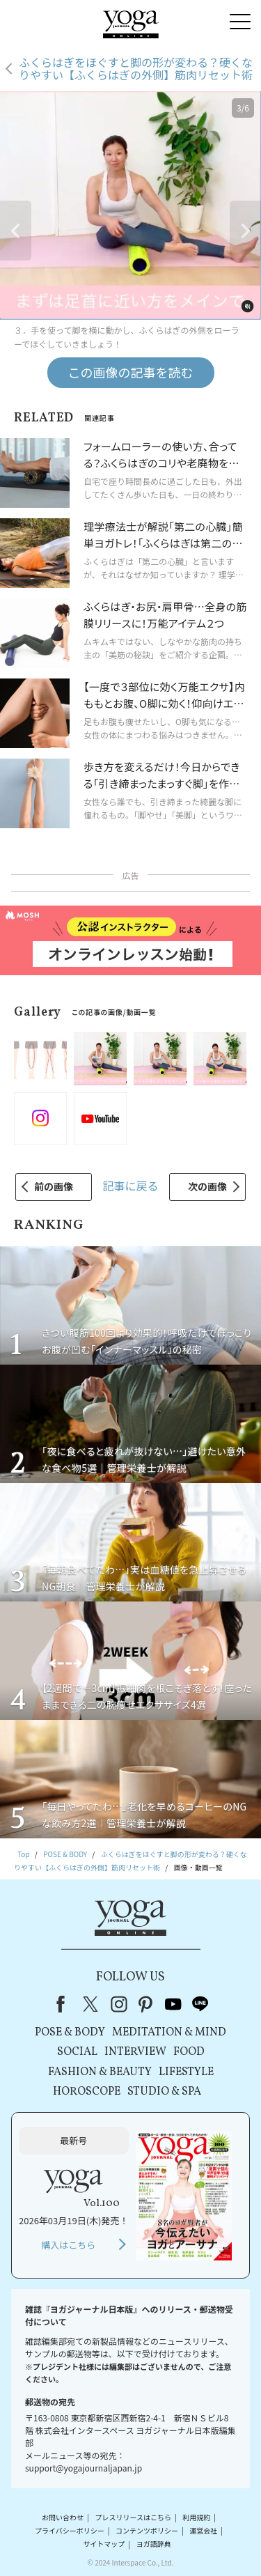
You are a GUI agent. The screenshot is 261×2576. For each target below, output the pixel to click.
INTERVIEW (135, 2052)
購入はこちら (68, 2244)
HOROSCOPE (86, 2092)
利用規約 (196, 2517)
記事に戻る (130, 1185)
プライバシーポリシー (69, 2530)
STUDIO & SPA (164, 2092)
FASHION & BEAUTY (100, 2072)
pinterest (146, 2004)
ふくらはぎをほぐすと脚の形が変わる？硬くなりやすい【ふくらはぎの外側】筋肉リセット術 (136, 69)
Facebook (65, 2004)
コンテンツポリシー (147, 2530)
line (200, 2004)
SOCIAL (77, 2052)
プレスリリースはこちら (133, 2517)
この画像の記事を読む (130, 372)
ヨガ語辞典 (153, 2544)
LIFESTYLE (186, 2072)
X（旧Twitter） (92, 2004)
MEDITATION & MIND (169, 2032)
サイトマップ (104, 2544)
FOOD (189, 2052)
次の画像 (207, 1186)
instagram (119, 2004)
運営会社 (203, 2530)
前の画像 (53, 1186)
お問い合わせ (63, 2517)
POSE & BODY (70, 2032)
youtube (173, 2004)
